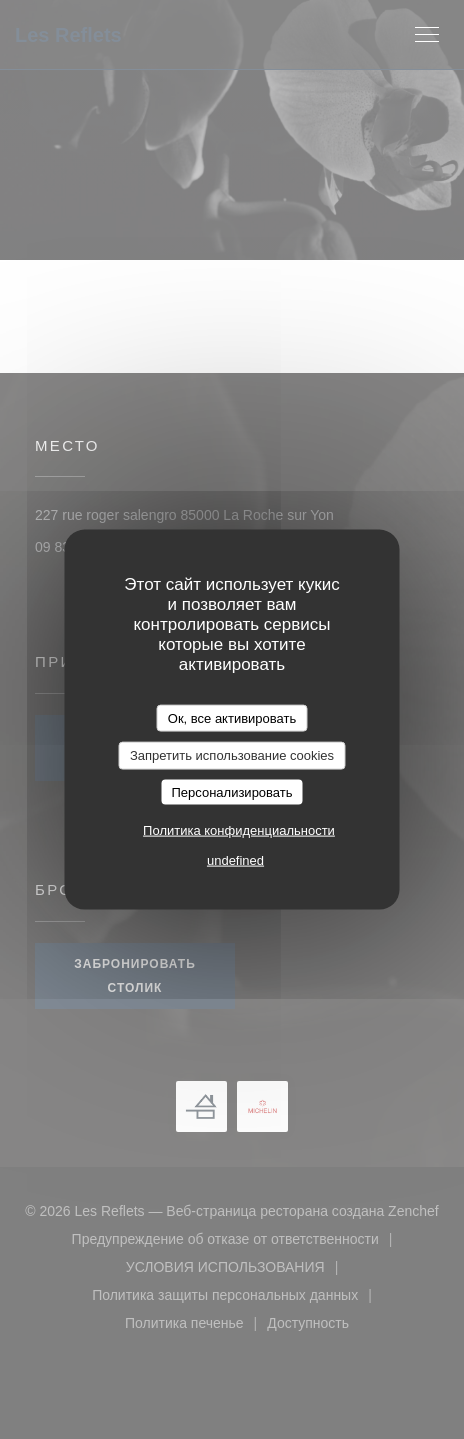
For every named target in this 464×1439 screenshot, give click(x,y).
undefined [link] (235, 860)
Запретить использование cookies (232, 755)
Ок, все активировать (232, 717)
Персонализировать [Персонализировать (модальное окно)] (231, 791)
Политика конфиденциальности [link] (239, 830)
